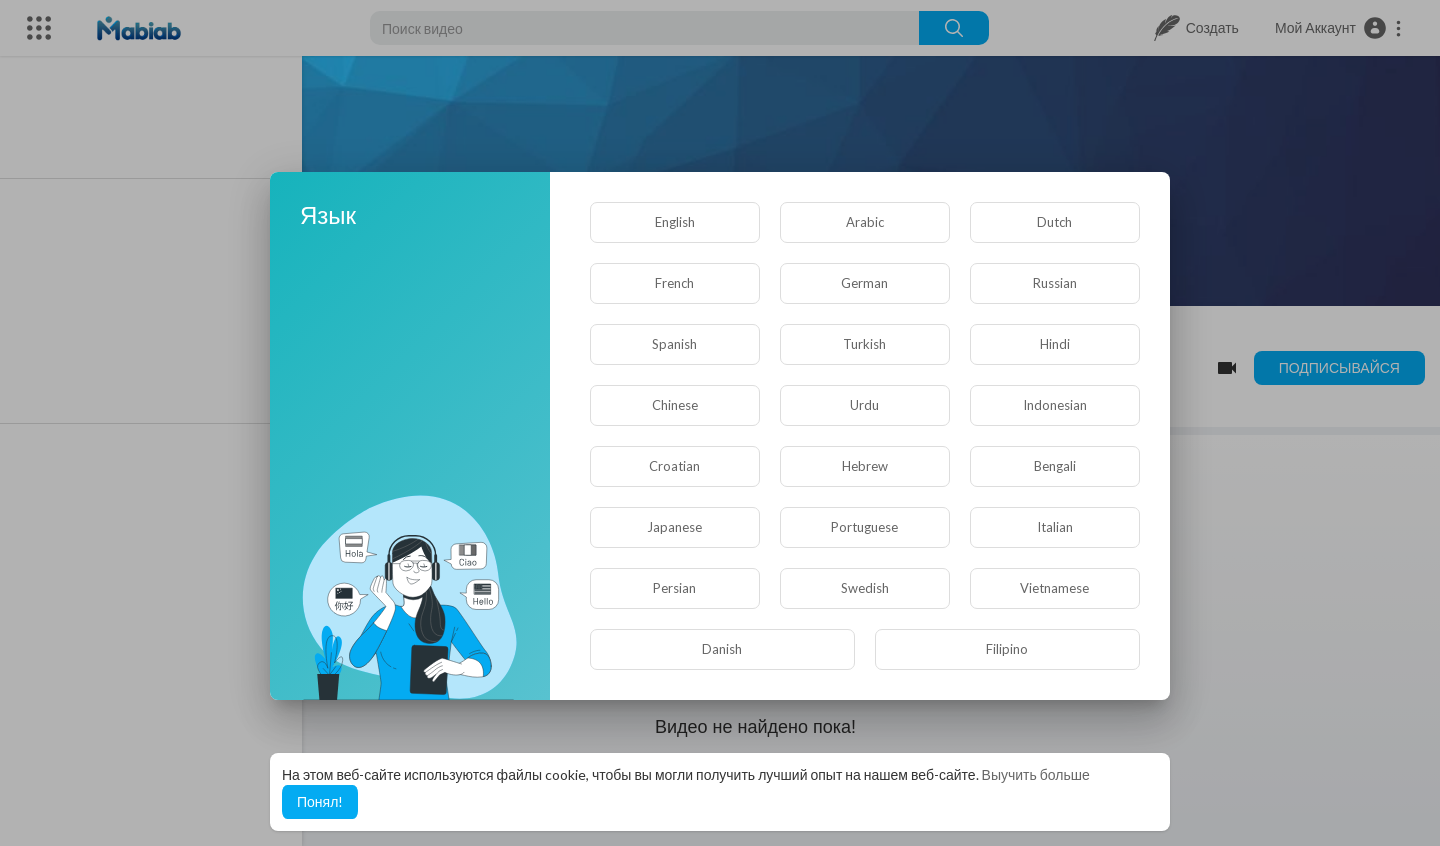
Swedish (865, 588)
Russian (1055, 283)
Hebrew (865, 466)
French (674, 283)
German (864, 283)
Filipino (1007, 649)
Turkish (864, 344)
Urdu (864, 405)
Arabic (865, 222)
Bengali (1055, 466)
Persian (674, 588)
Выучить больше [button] (1036, 774)
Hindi (1055, 344)
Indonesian (1055, 405)
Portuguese (864, 527)
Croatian (674, 466)
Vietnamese (1054, 588)
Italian (1055, 527)
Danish (722, 649)
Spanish (674, 344)
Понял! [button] (320, 801)
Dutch (1054, 222)
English (675, 222)
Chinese (675, 405)
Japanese (674, 527)
